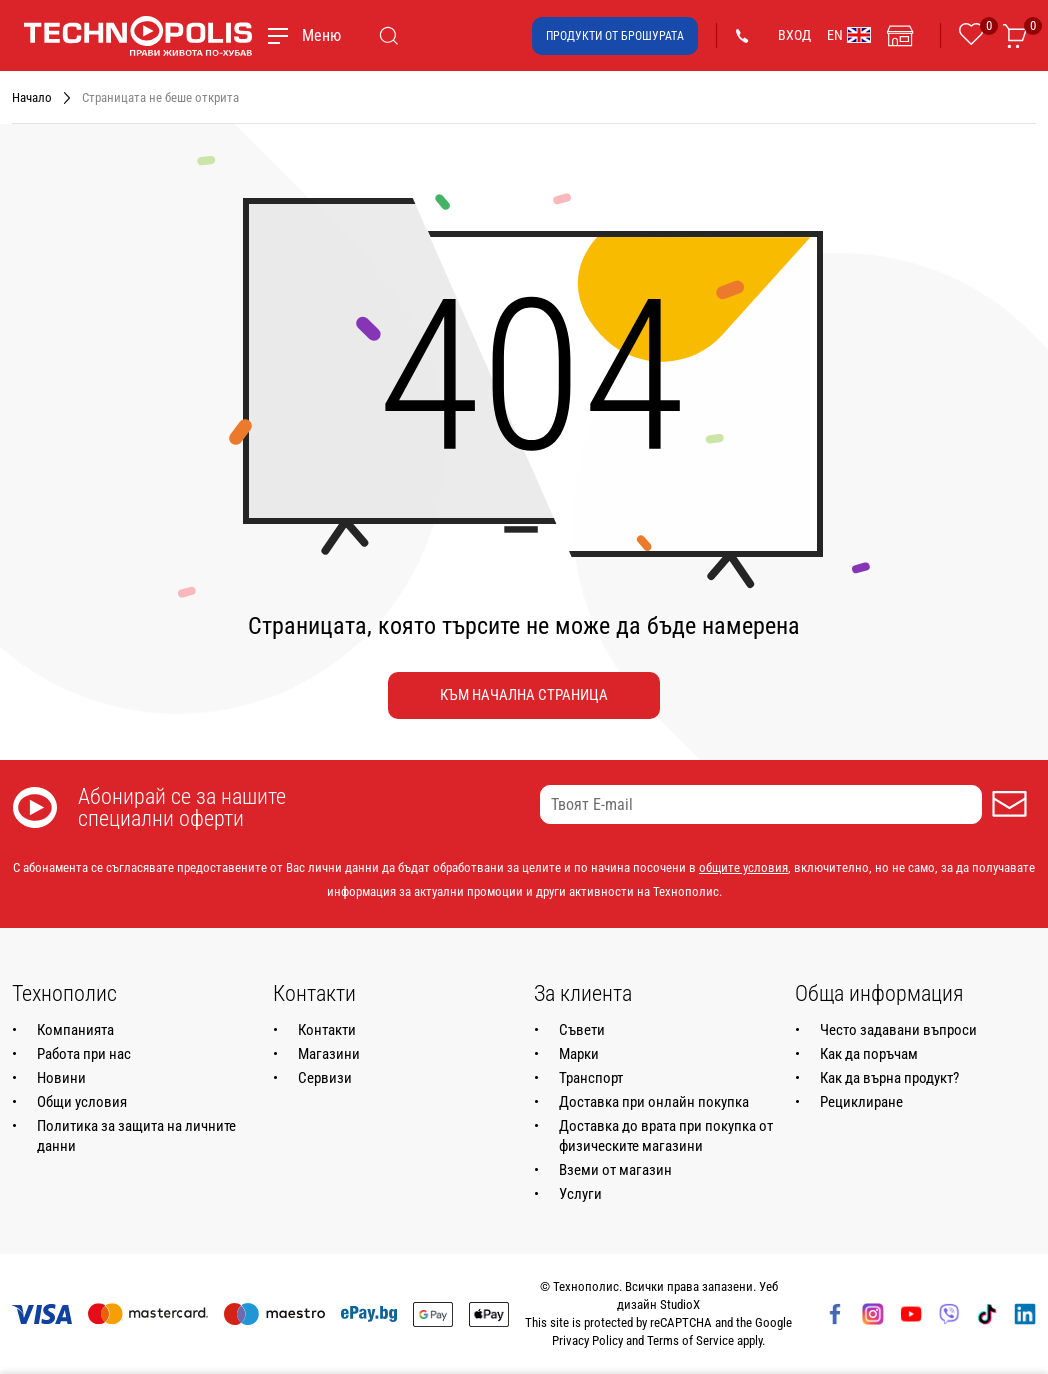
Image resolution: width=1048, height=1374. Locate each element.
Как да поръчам (869, 1054)
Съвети (582, 1030)
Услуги (580, 1194)
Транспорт (591, 1078)
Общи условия (82, 1102)
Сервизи (325, 1078)
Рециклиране (861, 1102)
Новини (61, 1078)
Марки (579, 1054)
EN (849, 35)
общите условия (743, 867)
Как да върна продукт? (889, 1078)
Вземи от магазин (615, 1170)
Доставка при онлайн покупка (654, 1102)
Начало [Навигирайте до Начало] (32, 97)
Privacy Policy (587, 1340)
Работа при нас (84, 1054)
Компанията (75, 1030)
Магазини (329, 1054)
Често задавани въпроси (898, 1030)
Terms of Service (690, 1340)
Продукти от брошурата (615, 36)
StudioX (680, 1304)
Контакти (327, 1030)
